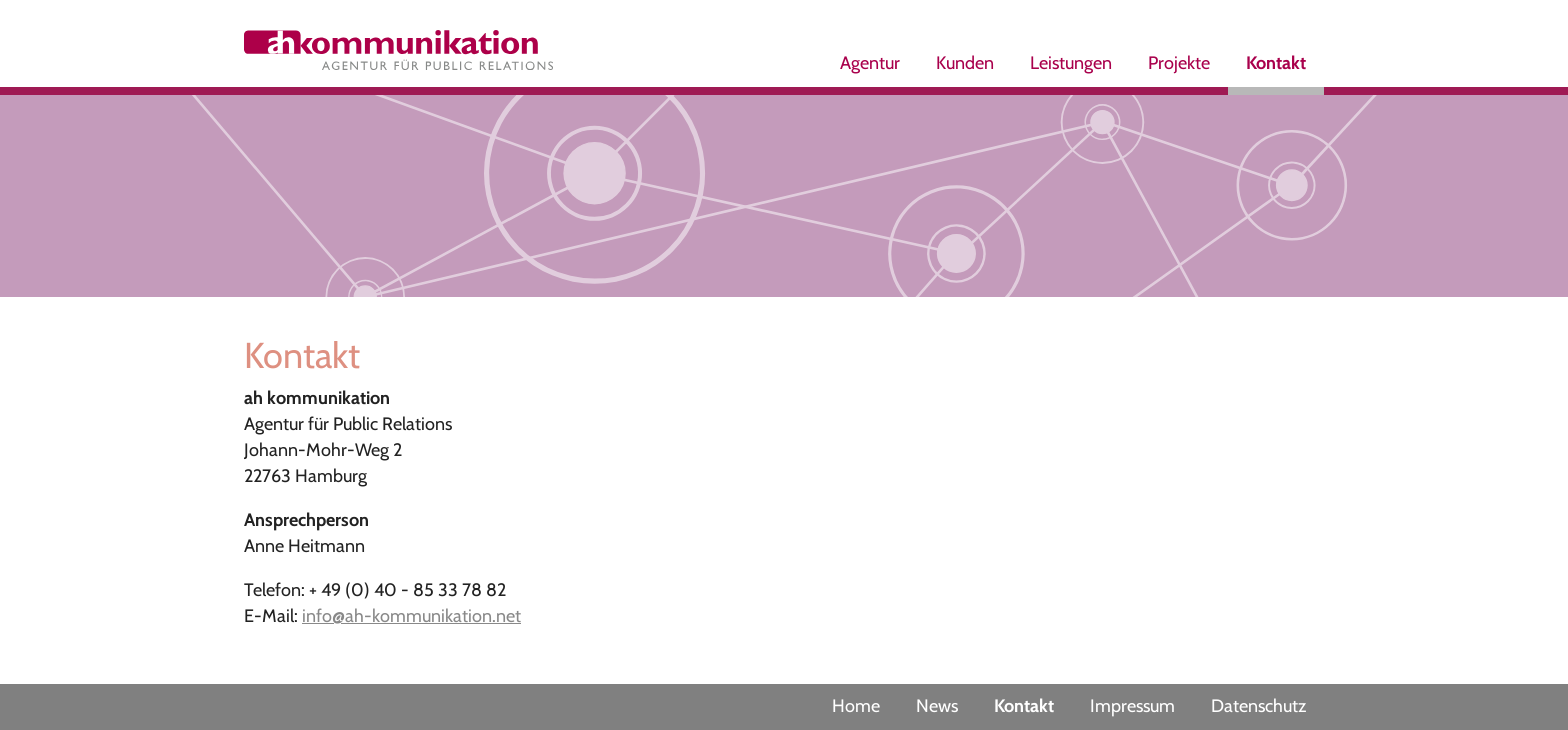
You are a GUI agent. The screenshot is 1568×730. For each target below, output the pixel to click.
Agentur (870, 63)
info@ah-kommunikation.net (411, 616)
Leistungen (1071, 63)
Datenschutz (1258, 706)
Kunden (965, 63)
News (937, 706)
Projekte (1179, 63)
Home (856, 706)
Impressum (1132, 706)
